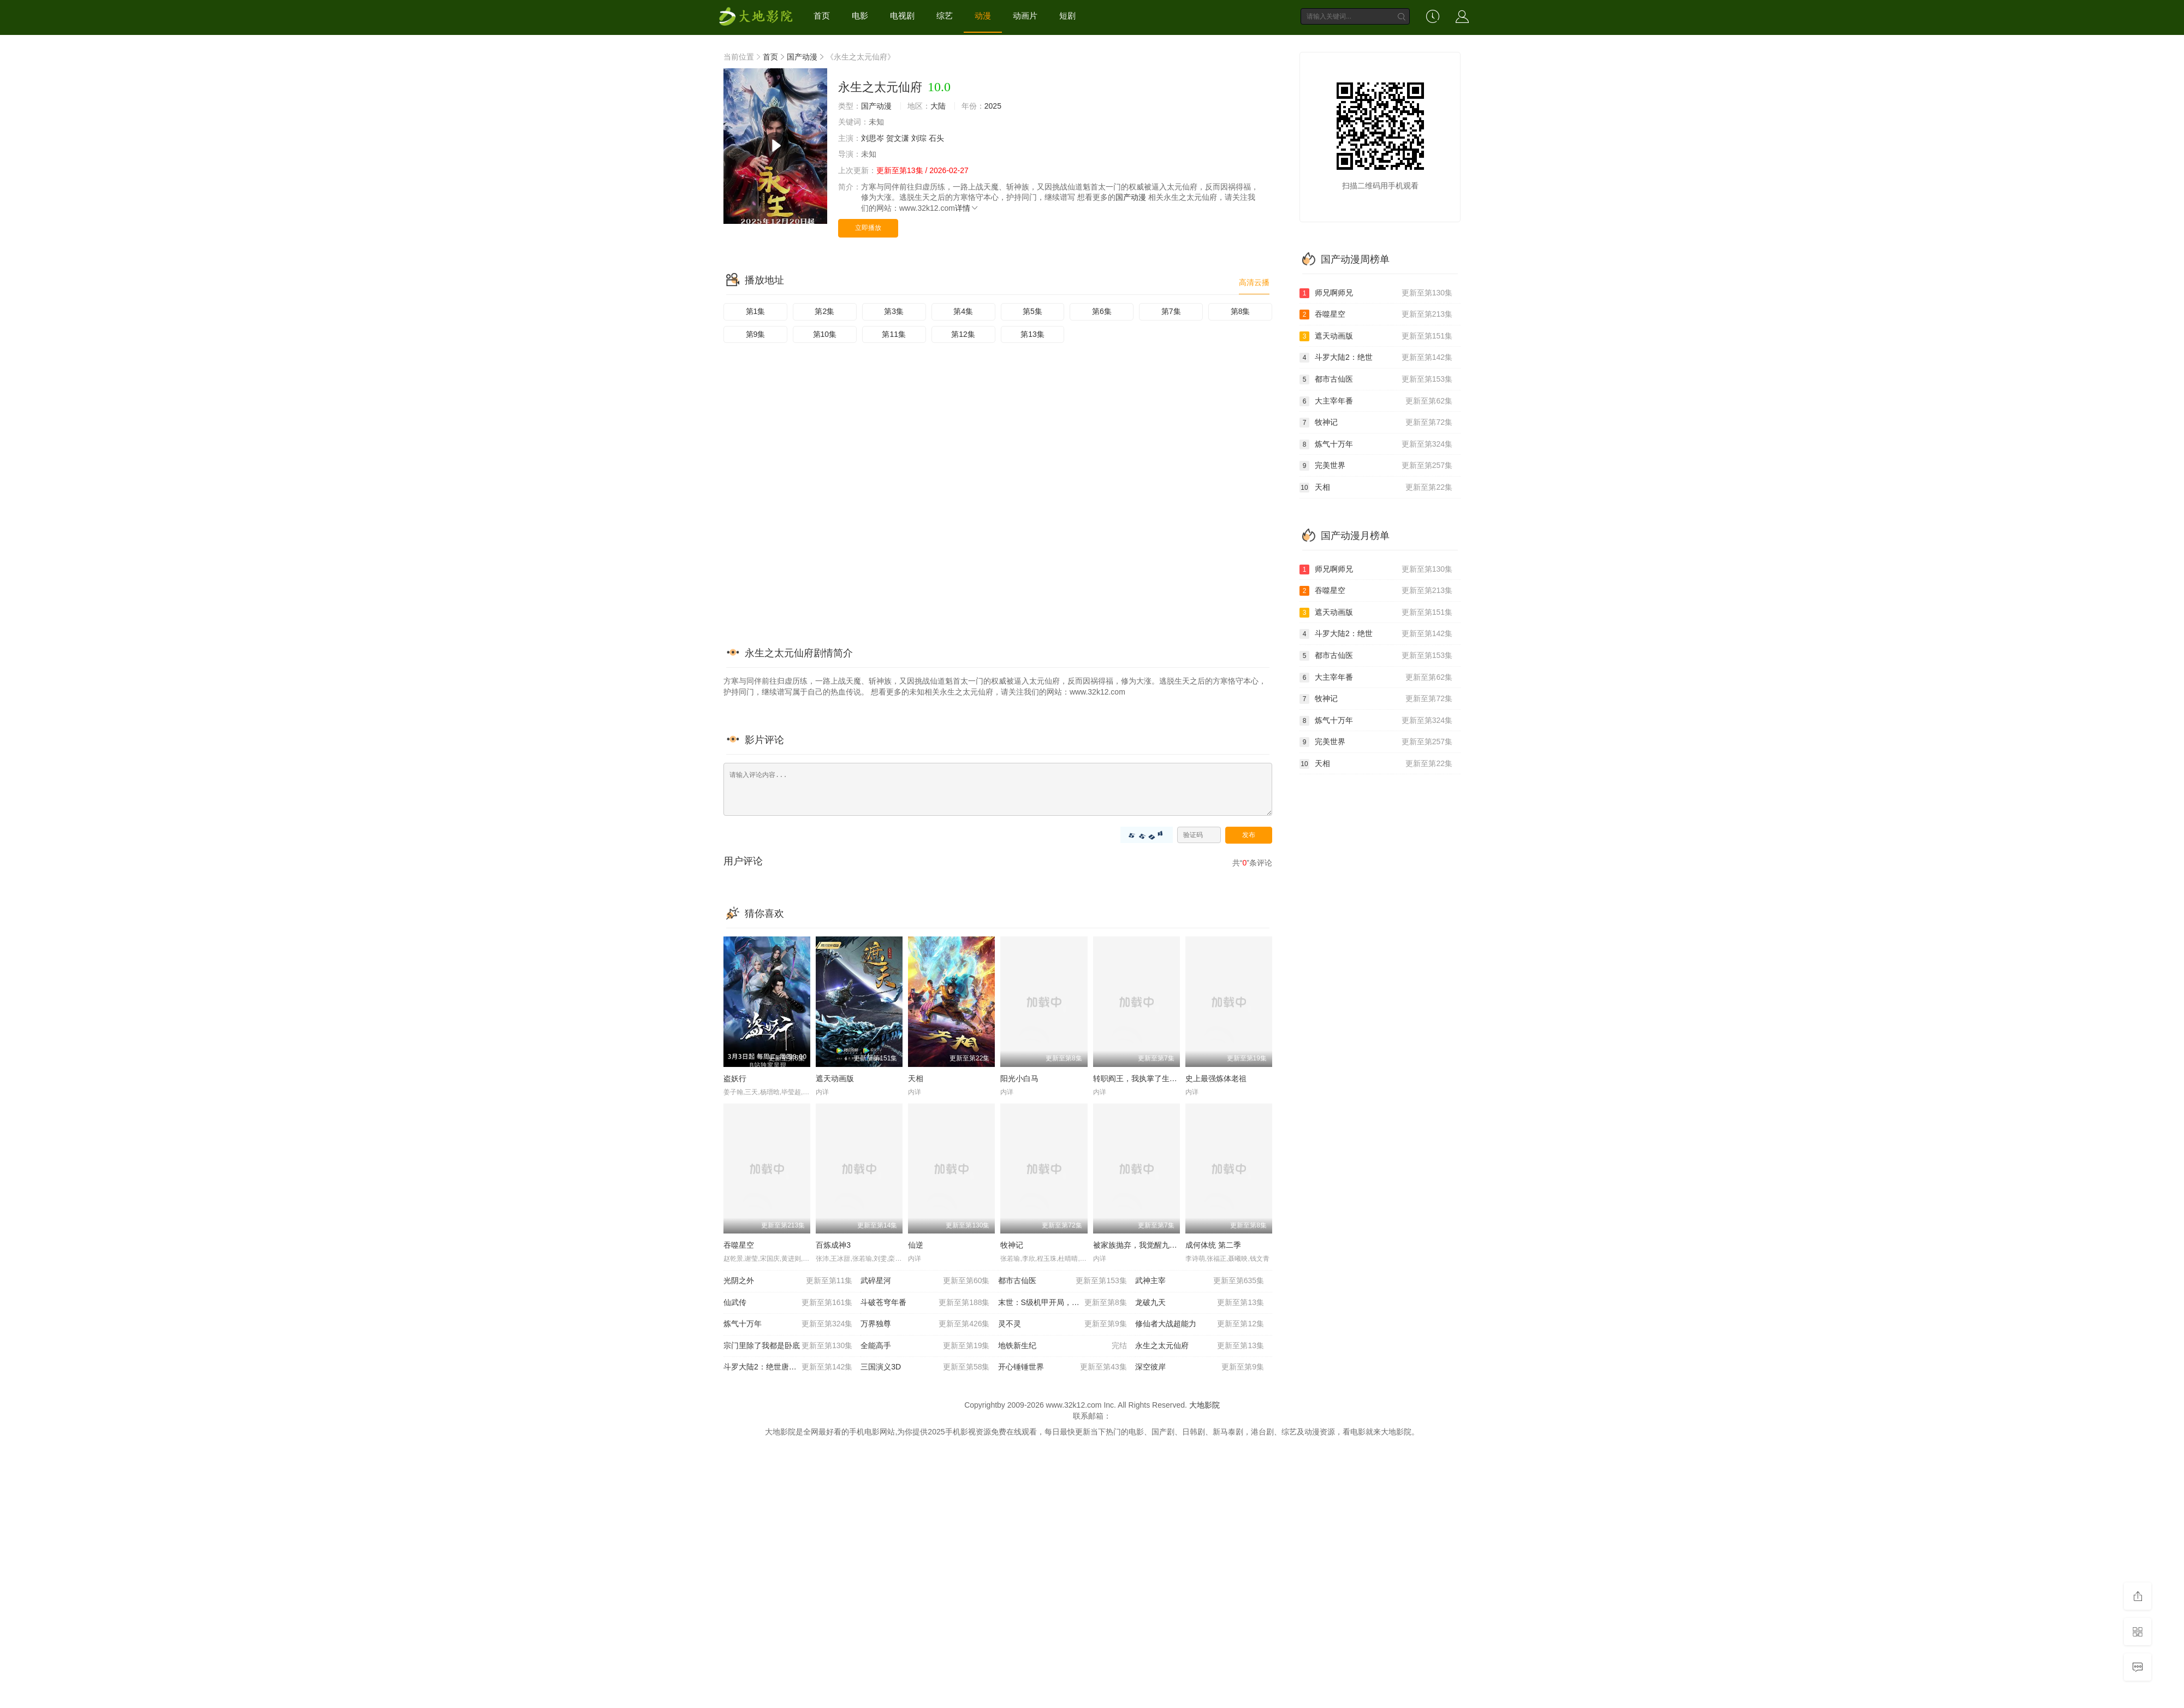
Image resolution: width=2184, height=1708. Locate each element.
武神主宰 (1199, 1281)
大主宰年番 (1375, 401)
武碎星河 (924, 1281)
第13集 (1032, 334)
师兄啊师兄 (1375, 293)
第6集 (1102, 311)
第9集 (755, 334)
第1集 (755, 311)
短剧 (1067, 15)
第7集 (1171, 311)
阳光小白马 (1019, 1078)
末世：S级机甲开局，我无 (1062, 1302)
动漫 (983, 15)
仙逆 (915, 1245)
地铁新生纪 (1062, 1346)
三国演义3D (924, 1367)
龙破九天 (1199, 1302)
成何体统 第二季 (1213, 1245)
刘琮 (919, 138)
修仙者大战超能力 (1199, 1324)
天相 (915, 1078)
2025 (992, 106)
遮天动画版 (835, 1078)
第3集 (894, 311)
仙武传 (787, 1302)
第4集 (963, 311)
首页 (822, 15)
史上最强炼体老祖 (1216, 1078)
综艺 (944, 15)
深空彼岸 (1199, 1367)
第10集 (825, 334)
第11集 (894, 334)
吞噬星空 (738, 1245)
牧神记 (1011, 1245)
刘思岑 (872, 138)
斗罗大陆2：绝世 (1375, 357)
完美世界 (1375, 465)
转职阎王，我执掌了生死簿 (1139, 1078)
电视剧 (902, 15)
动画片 (1025, 15)
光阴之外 (787, 1281)
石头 (936, 138)
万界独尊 (924, 1324)
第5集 (1032, 311)
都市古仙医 (1062, 1281)
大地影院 (1204, 1405)
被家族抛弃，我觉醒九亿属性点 (1146, 1245)
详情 (967, 208)
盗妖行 (734, 1078)
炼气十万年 (787, 1324)
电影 (860, 15)
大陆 (938, 106)
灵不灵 (1062, 1324)
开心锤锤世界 (1062, 1367)
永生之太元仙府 (1199, 1346)
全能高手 (924, 1346)
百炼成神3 (833, 1245)
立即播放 (868, 228)
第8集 (1240, 311)
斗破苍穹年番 (924, 1302)
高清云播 (1254, 282)
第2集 (824, 311)
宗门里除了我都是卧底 (787, 1346)
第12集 (963, 334)
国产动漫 (802, 56)
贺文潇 (897, 138)
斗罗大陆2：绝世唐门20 (787, 1367)
